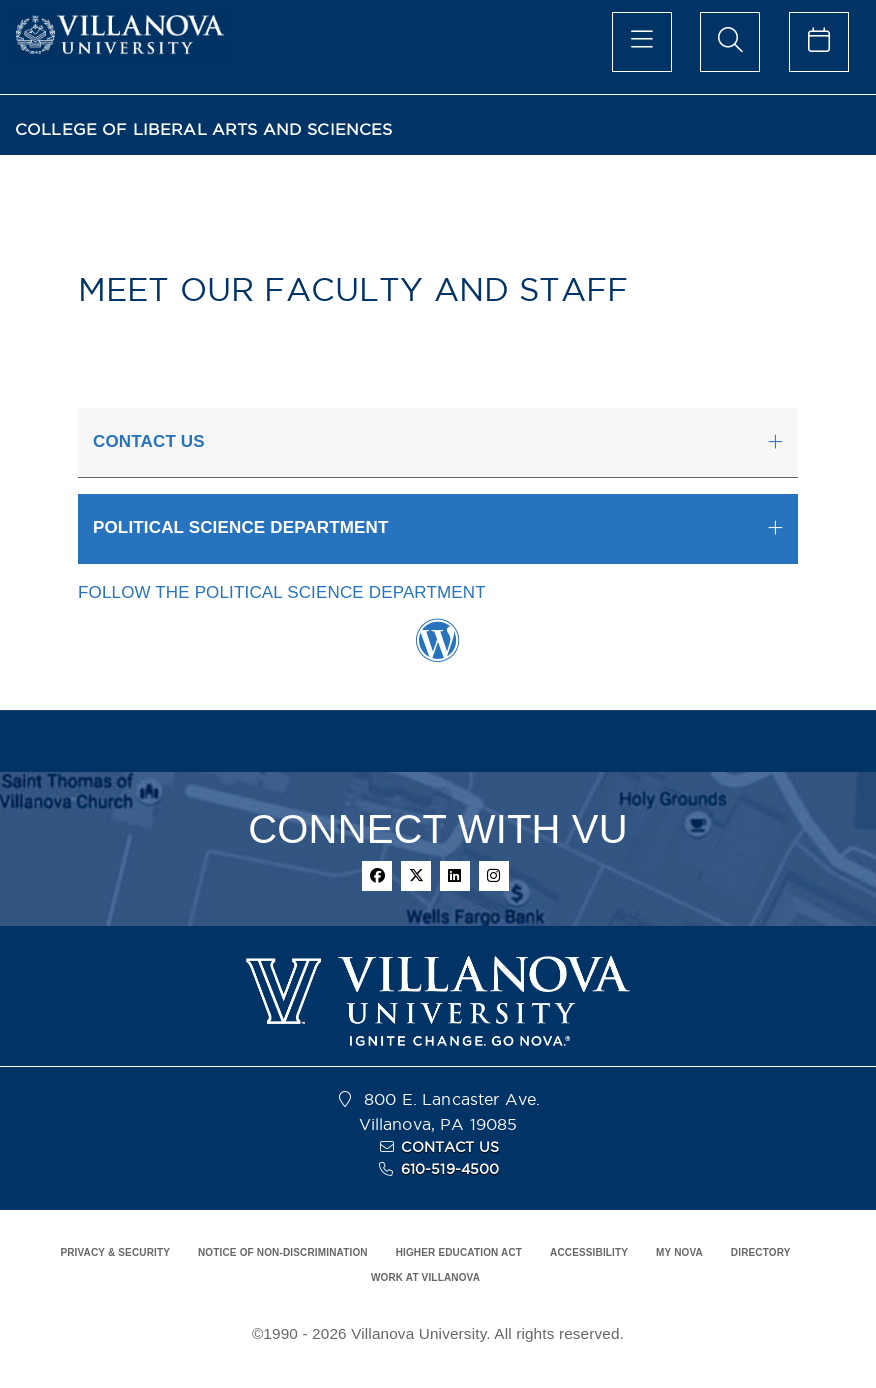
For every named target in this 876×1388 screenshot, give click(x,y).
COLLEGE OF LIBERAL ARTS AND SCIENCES (204, 129)
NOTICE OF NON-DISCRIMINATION (283, 1252)
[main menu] (642, 42)
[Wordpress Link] (437, 651)
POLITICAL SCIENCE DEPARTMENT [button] (241, 527)
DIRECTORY (761, 1252)
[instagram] (494, 876)
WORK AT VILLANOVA (425, 1277)
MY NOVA (679, 1252)
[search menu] (730, 42)
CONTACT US (450, 1147)
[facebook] (377, 876)
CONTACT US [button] (149, 441)
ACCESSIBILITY (589, 1252)
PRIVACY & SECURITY (115, 1252)
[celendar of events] (819, 42)
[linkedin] (455, 876)
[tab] (438, 443)
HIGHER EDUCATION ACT (459, 1252)
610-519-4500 (450, 1169)
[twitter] (416, 876)
